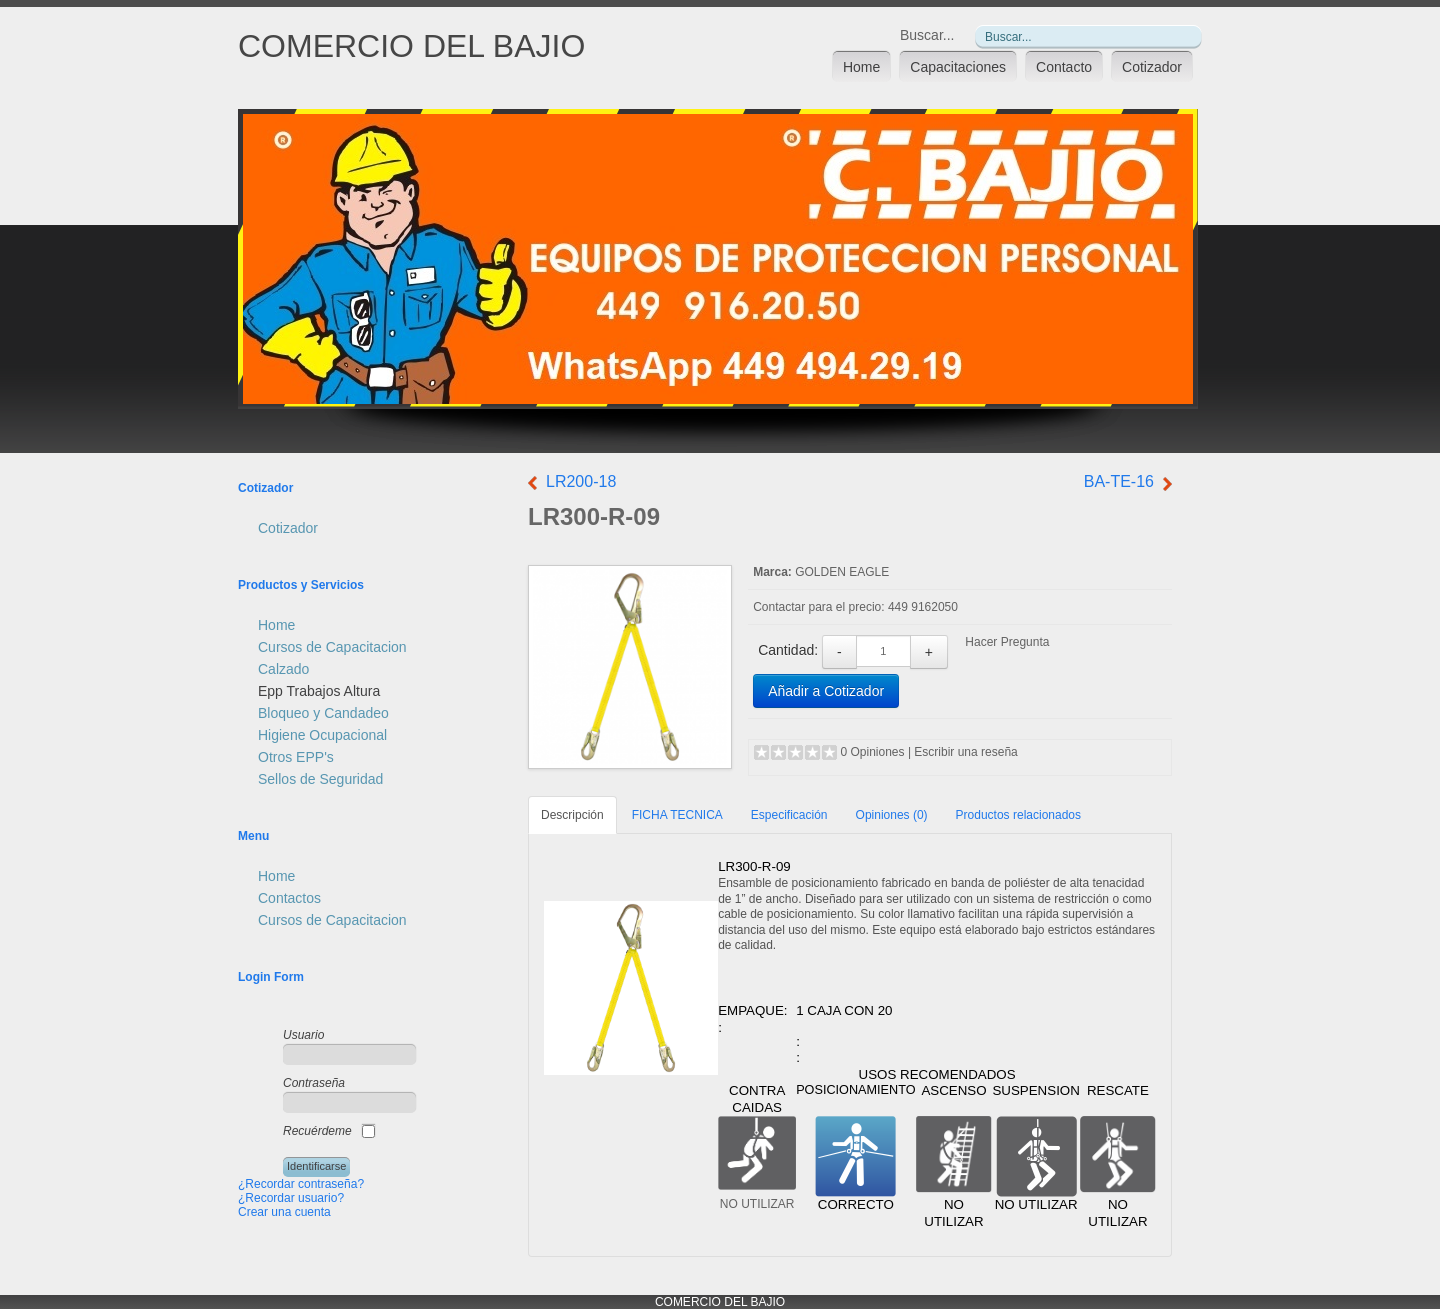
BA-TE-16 (1119, 481)
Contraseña (314, 1083)
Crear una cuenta (284, 1212)
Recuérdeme (317, 1131)
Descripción (572, 815)
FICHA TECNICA (677, 815)
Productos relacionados (1018, 815)
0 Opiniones (873, 752)
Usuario (303, 1035)
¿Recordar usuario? (291, 1198)
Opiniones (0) (892, 815)
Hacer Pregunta (1007, 642)
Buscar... (927, 35)
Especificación (789, 815)
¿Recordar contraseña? (301, 1184)
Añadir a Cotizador (826, 691)
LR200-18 (581, 481)
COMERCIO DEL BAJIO (411, 46)
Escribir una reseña (965, 752)
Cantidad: (788, 650)
